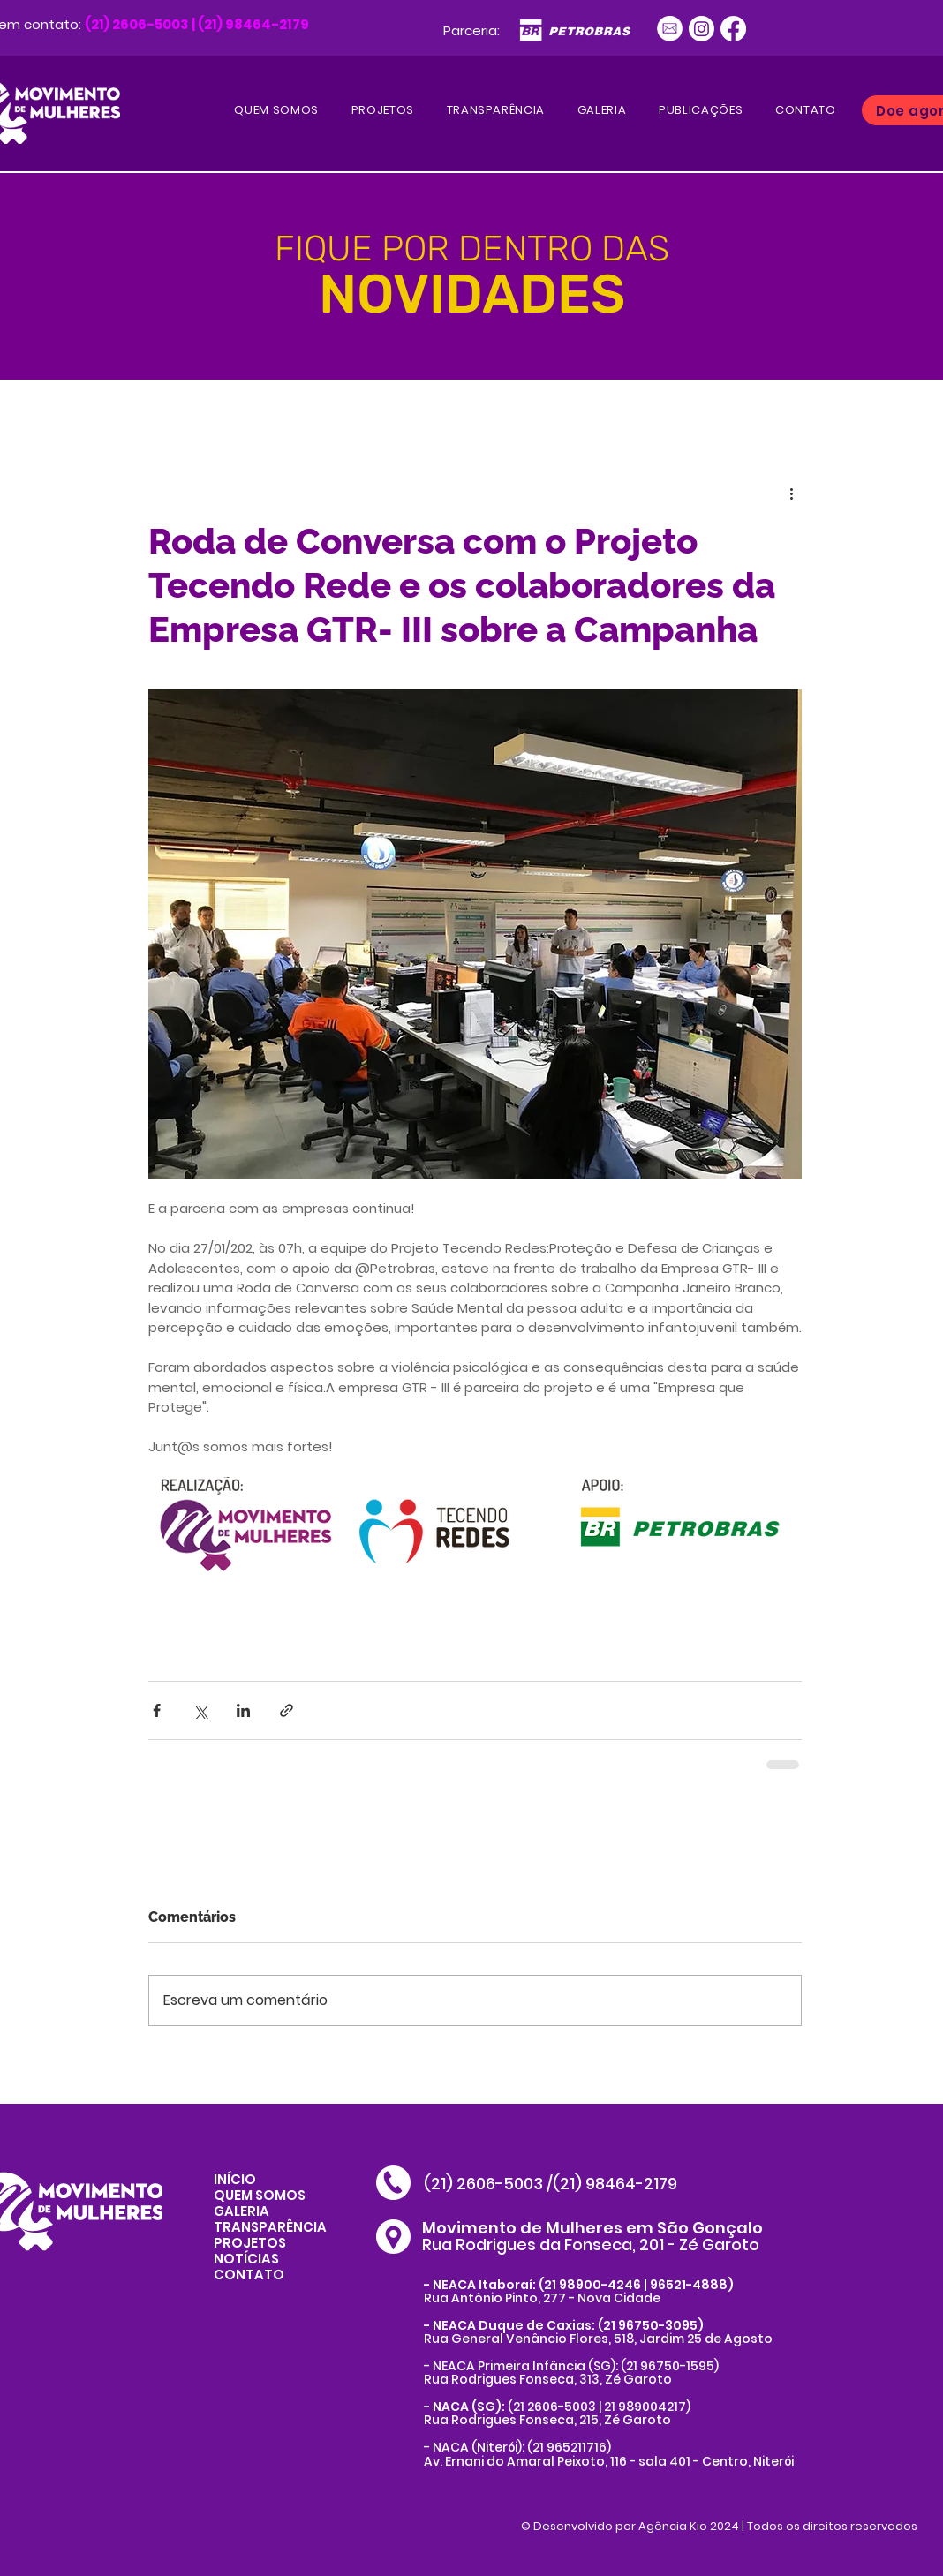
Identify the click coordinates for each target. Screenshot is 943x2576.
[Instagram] (701, 28)
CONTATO (249, 2274)
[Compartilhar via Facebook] (156, 1710)
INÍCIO (235, 2179)
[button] (701, 110)
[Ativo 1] (670, 28)
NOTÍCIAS (246, 2258)
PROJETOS (250, 2242)
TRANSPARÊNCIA (270, 2227)
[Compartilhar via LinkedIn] (243, 1710)
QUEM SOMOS (260, 2195)
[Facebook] (733, 28)
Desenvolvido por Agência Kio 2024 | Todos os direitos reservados (725, 2526)
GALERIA (241, 2211)
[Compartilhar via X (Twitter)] (200, 1710)
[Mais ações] (791, 492)
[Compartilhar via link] (286, 1710)
